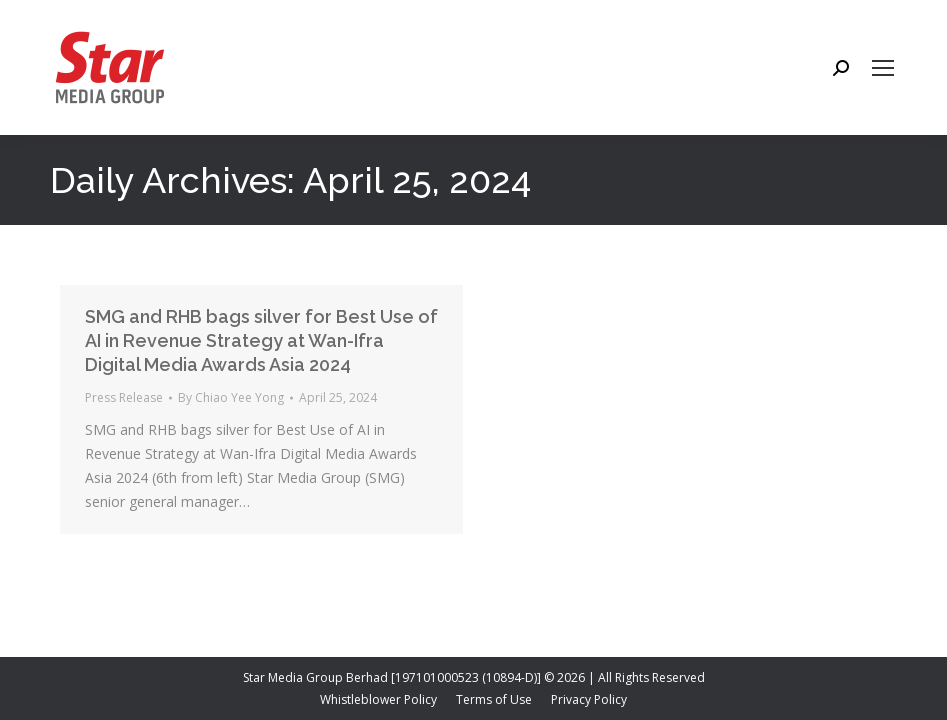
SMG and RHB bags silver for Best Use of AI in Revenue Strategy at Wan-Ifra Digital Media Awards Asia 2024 (261, 340)
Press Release (124, 397)
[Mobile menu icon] (883, 68)
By (231, 397)
